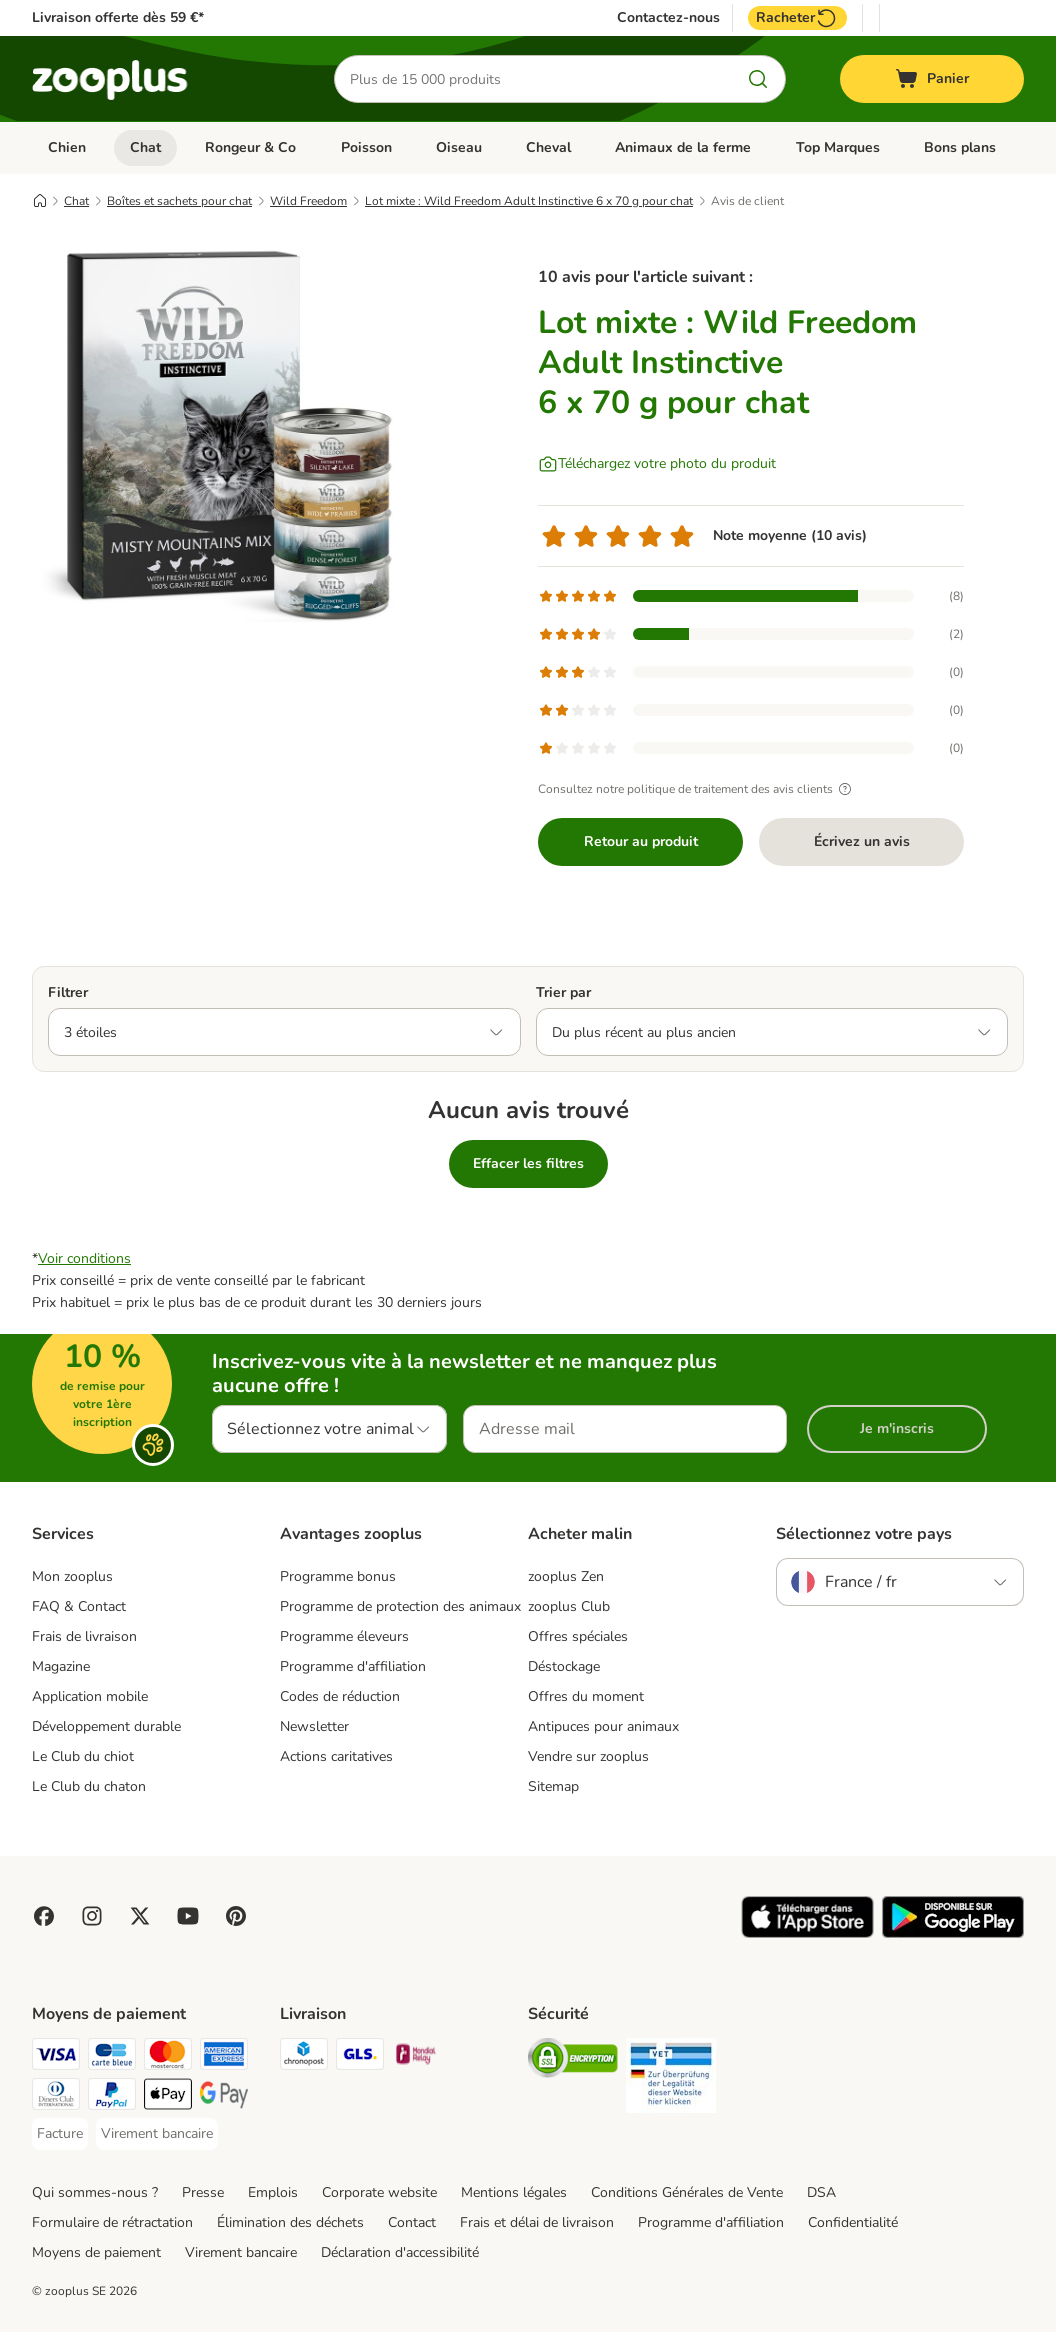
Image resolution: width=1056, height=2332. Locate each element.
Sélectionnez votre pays (864, 1534)
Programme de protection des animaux (400, 1606)
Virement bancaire (241, 2252)
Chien (67, 147)
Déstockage (564, 1666)
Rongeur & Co (250, 147)
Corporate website (379, 2192)
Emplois (273, 2192)
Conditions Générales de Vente (687, 2192)
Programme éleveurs (344, 1636)
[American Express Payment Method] (224, 2057)
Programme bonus (338, 1576)
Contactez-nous (668, 18)
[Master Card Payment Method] (168, 2057)
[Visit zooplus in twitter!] (140, 1916)
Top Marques (838, 147)
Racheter (797, 18)
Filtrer (68, 992)
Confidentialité (853, 2222)
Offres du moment (586, 1696)
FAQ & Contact (79, 1606)
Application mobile (90, 1696)
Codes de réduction (340, 1696)
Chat (145, 147)
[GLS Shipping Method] (360, 2057)
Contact (412, 2222)
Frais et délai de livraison (537, 2222)
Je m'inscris (897, 1428)
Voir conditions (84, 1258)
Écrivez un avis (862, 841)
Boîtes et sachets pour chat (179, 201)
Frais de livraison (84, 1636)
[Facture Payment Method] (60, 2134)
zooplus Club (569, 1606)
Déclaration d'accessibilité (400, 2252)
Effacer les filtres (528, 1163)
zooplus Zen (566, 1576)
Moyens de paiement (96, 2252)
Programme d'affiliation (353, 1666)
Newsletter (314, 1726)
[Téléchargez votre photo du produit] (657, 464)
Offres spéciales (578, 1636)
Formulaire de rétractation (112, 2222)
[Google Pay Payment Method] (224, 2097)
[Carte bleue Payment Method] (112, 2057)
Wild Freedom (308, 201)
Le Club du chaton (89, 1786)
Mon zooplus (72, 1576)
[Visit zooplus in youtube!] (188, 1916)
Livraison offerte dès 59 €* (118, 17)
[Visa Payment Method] (56, 2057)
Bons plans (960, 147)
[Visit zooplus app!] (807, 1933)
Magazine (61, 1666)
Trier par (563, 992)
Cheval (548, 147)
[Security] (573, 2061)
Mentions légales (514, 2192)
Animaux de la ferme (683, 147)
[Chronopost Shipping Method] (304, 2057)
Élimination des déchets (290, 2222)
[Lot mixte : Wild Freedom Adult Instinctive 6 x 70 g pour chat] (222, 433)
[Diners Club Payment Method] (56, 2097)
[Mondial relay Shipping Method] (416, 2057)
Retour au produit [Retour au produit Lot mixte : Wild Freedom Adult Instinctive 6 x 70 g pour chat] (641, 841)
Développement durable (106, 1726)
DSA (821, 2192)
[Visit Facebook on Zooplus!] (44, 1916)
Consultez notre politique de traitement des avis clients (697, 789)
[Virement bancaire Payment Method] (157, 2134)
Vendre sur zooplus (588, 1756)
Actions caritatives (336, 1756)
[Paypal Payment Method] (112, 2097)
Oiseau (459, 147)
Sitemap (553, 1786)
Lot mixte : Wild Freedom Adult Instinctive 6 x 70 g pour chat (529, 201)
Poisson (366, 147)
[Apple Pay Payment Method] (168, 2097)
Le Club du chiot (83, 1756)
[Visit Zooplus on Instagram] (92, 1916)
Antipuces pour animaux (603, 1726)
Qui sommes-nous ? (95, 2192)
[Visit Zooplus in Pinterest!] (236, 1916)
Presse (203, 2192)
